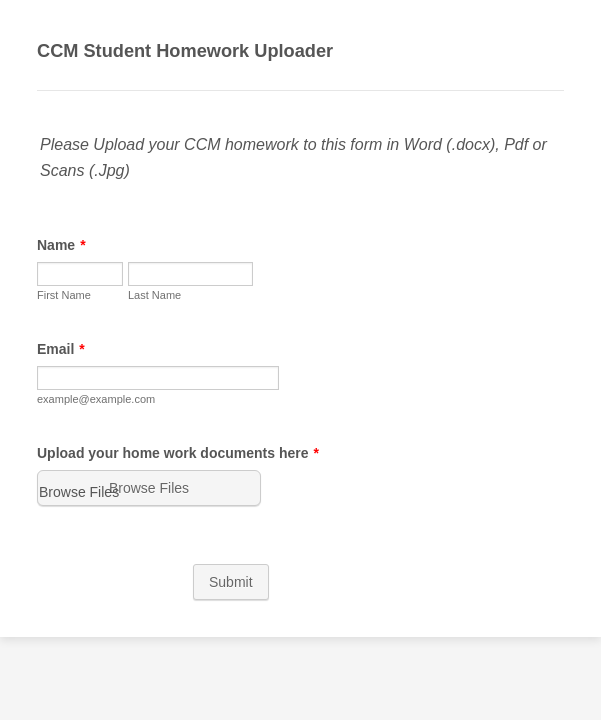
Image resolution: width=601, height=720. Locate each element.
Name (55, 233)
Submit (301, 553)
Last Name (57, 326)
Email (55, 356)
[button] (145, 471)
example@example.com (90, 406)
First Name (58, 283)
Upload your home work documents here (172, 436)
